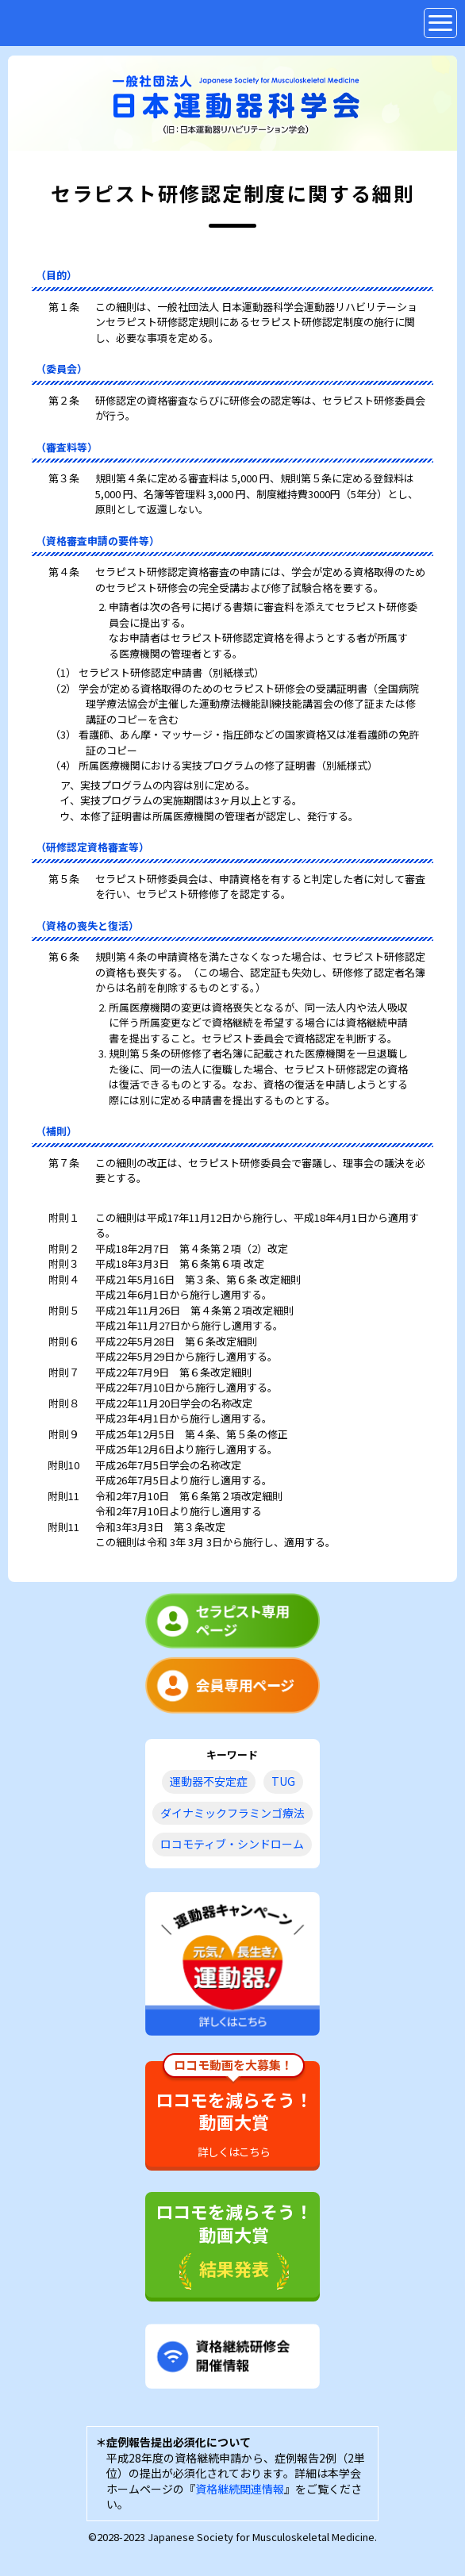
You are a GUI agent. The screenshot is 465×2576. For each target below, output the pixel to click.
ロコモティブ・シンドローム (232, 1844)
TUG (283, 1781)
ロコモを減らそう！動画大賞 (234, 2110)
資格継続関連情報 (239, 2489)
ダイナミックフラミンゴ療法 (232, 1813)
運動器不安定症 (209, 1781)
